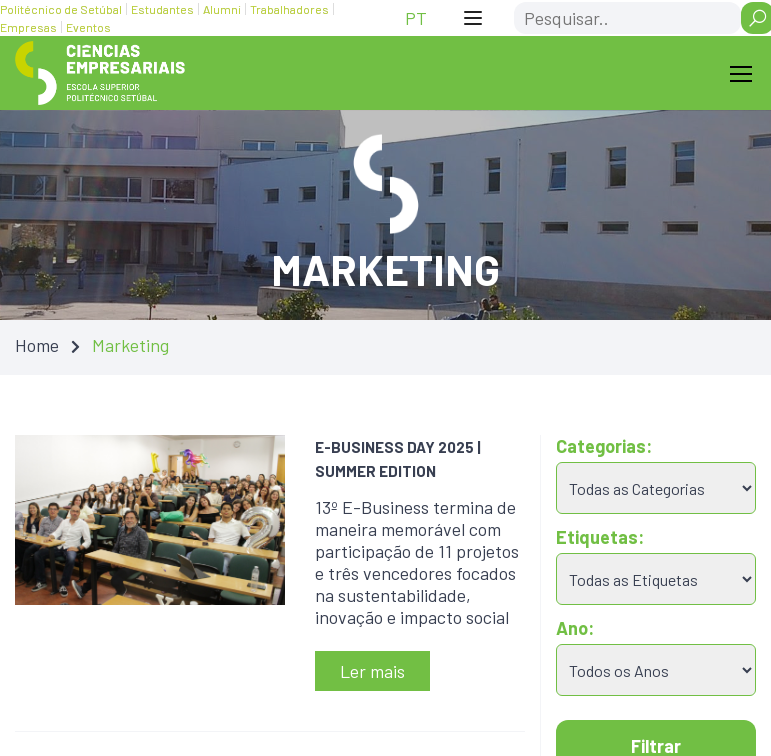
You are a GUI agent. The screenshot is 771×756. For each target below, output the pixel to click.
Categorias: (604, 446)
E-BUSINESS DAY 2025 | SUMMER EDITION (398, 459)
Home (37, 345)
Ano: (575, 628)
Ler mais (372, 671)
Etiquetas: (600, 537)
